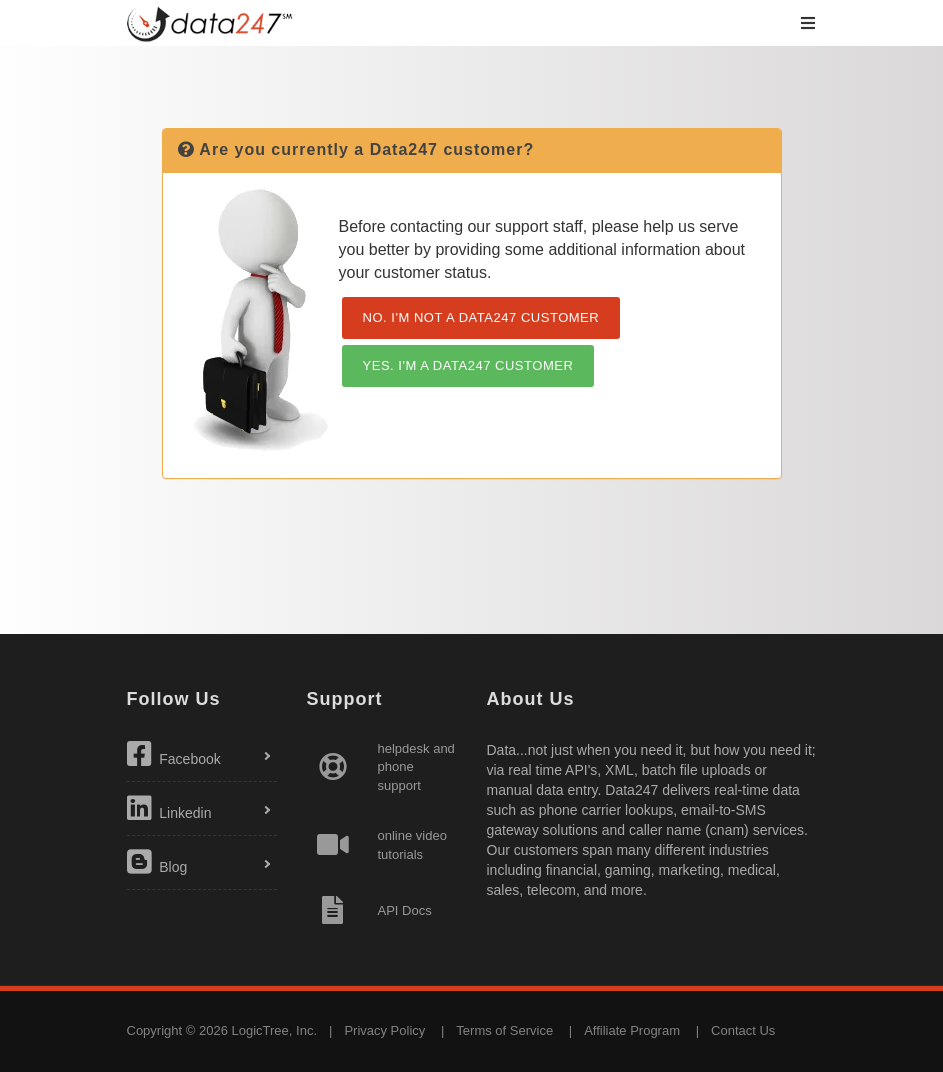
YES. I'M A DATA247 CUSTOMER (468, 365)
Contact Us (743, 1030)
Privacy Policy (384, 1030)
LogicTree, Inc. (274, 1030)
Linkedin (169, 808)
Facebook (174, 754)
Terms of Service (504, 1030)
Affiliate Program (632, 1030)
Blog (157, 862)
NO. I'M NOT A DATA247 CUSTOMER (481, 317)
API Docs (405, 910)
